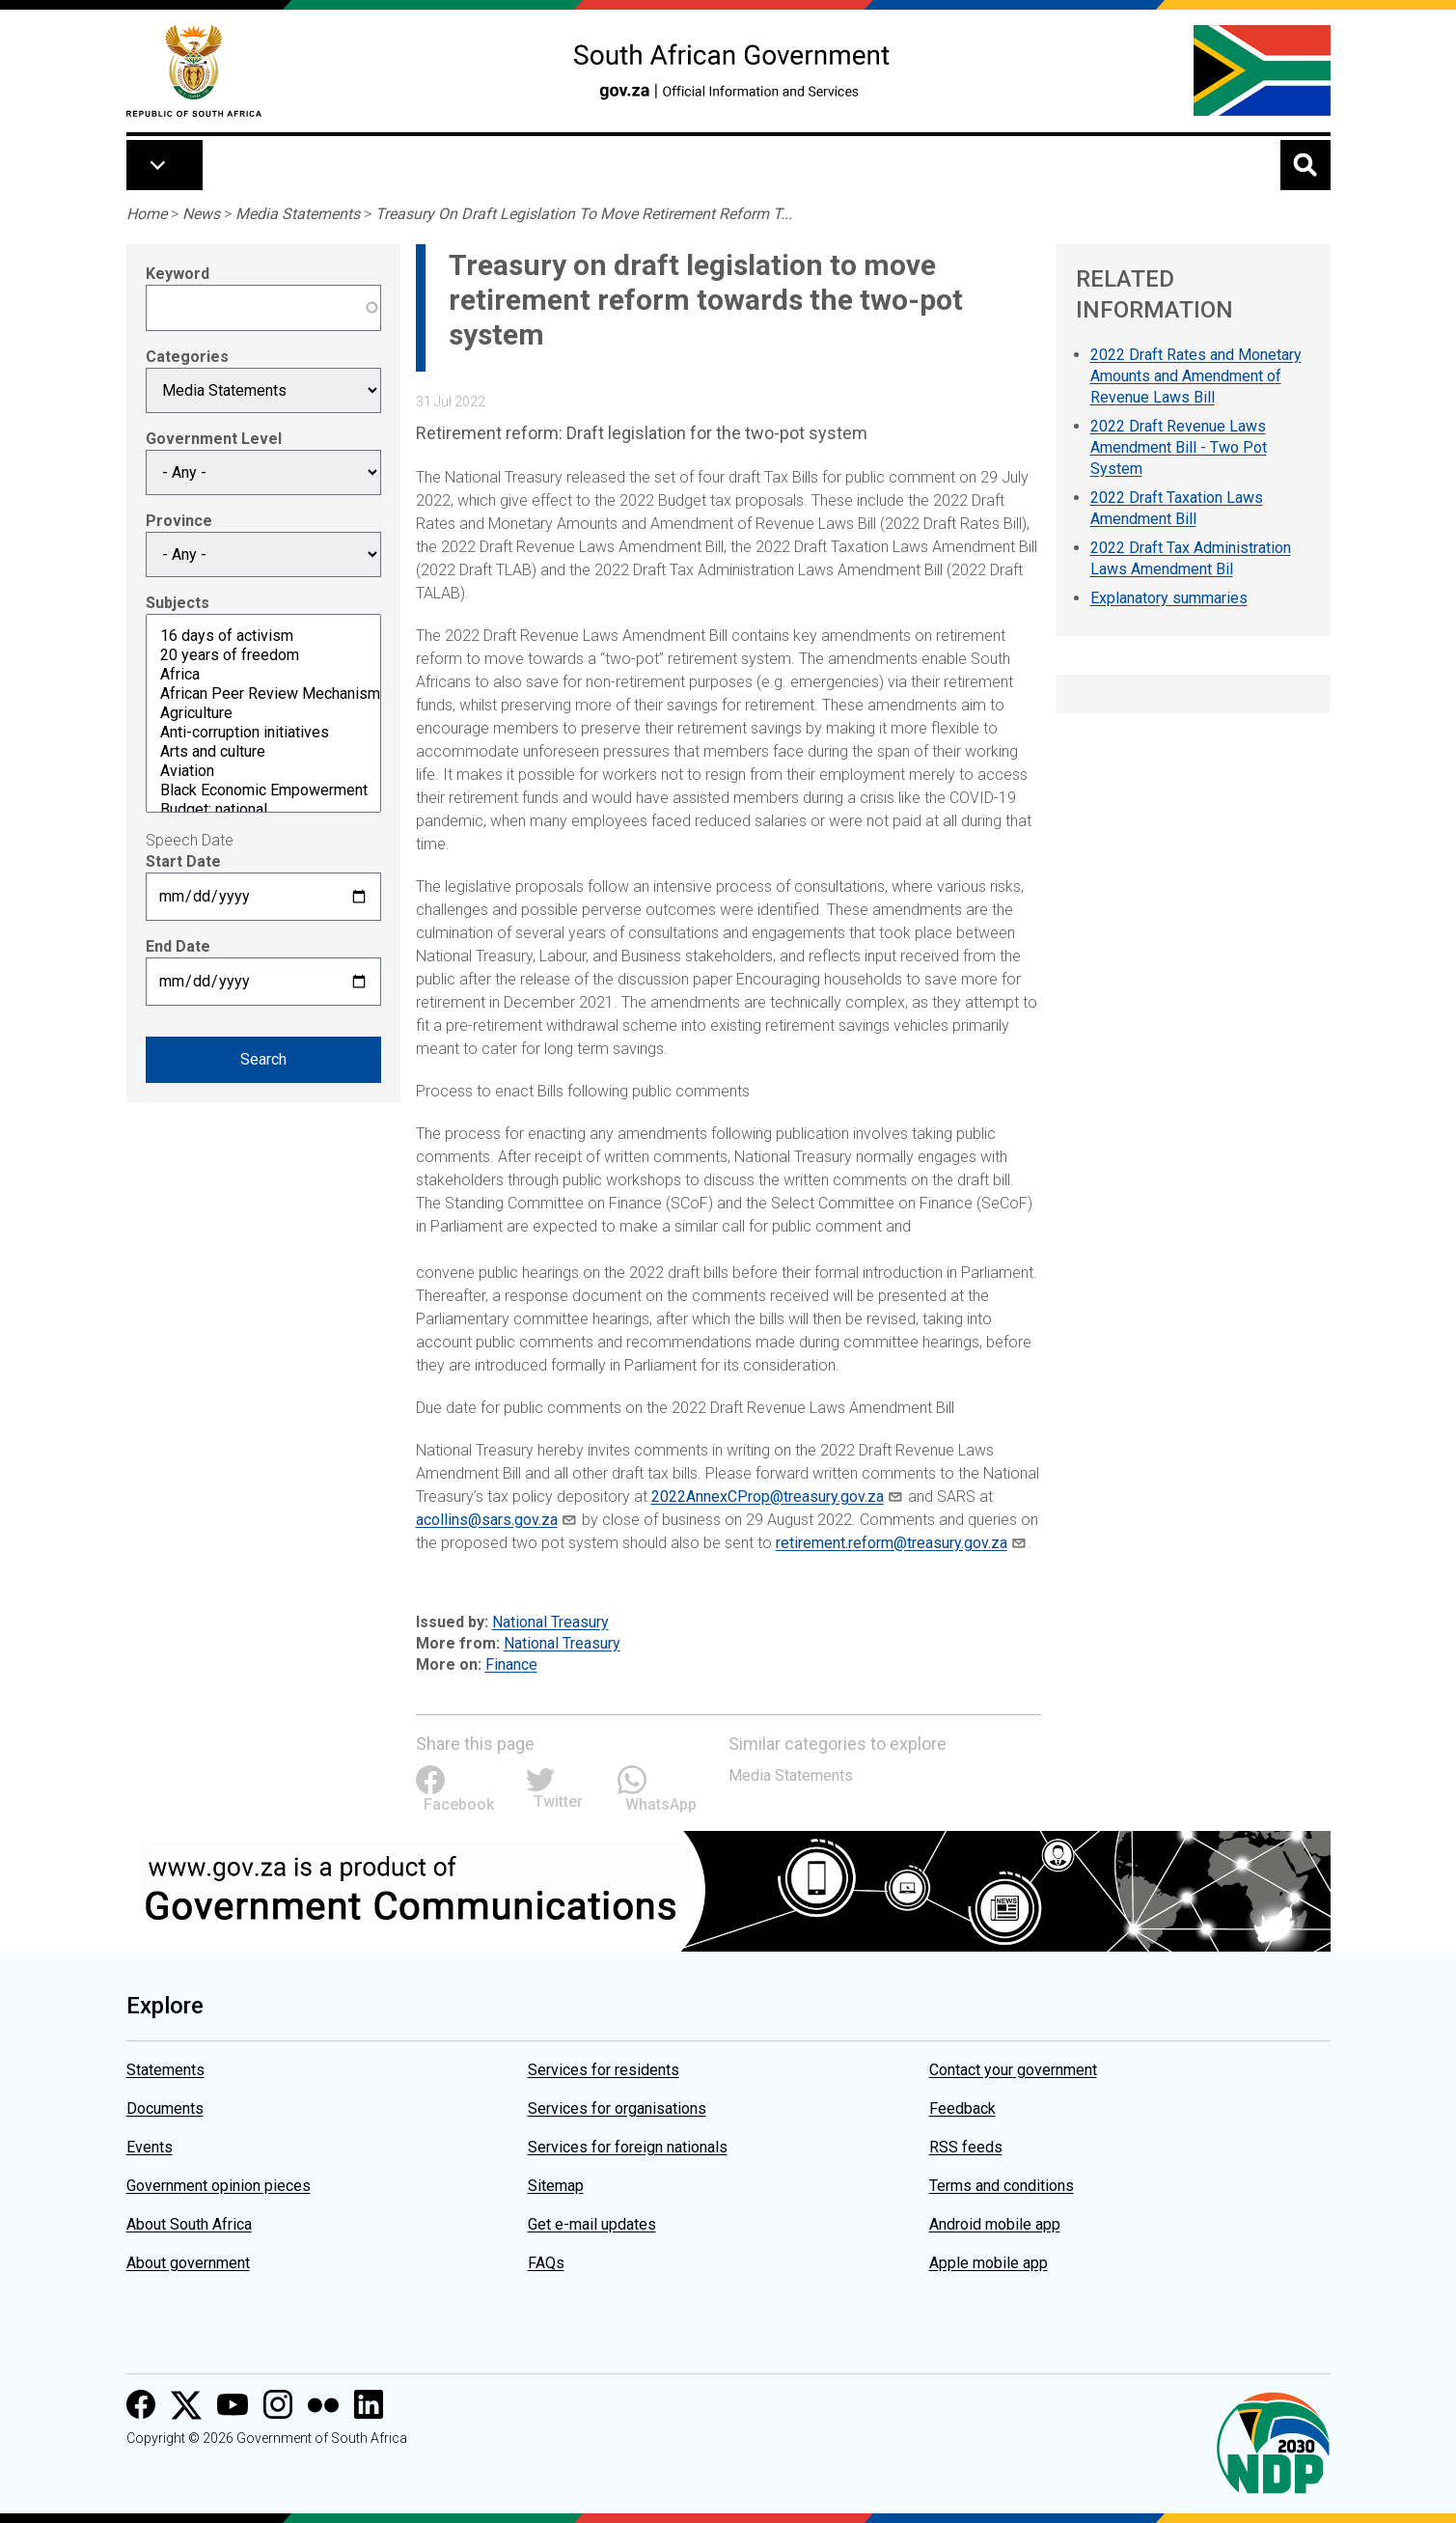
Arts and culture (263, 752)
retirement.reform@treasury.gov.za (891, 1543)
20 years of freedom (263, 655)
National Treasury (550, 1622)
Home (146, 214)
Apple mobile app (988, 2263)
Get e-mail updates (592, 2224)
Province (179, 521)
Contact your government (1013, 2070)
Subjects (177, 603)
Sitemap (556, 2185)
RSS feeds (966, 2147)
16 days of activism (263, 636)
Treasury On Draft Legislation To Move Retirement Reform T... (583, 214)
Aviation (263, 771)
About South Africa (189, 2224)
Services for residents (603, 2070)
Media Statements (297, 214)
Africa (263, 674)
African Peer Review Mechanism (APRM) (263, 694)
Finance (511, 1664)
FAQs (546, 2263)
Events (149, 2147)
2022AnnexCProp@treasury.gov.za (767, 1496)
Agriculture (263, 713)
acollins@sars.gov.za (487, 1520)
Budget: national (263, 809)
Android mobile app (994, 2224)
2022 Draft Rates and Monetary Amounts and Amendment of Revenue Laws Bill (1196, 376)
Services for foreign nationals (628, 2147)
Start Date (183, 861)
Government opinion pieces (218, 2185)
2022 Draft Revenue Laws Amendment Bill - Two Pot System (1178, 447)
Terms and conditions (1001, 2185)
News (201, 214)
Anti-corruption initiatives (263, 732)
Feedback (962, 2108)
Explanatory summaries (1169, 598)
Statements (165, 2070)
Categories (187, 356)
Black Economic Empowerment (263, 790)
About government (188, 2263)
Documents (165, 2108)
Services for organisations (617, 2108)
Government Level (214, 439)
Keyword (177, 273)
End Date (178, 946)
